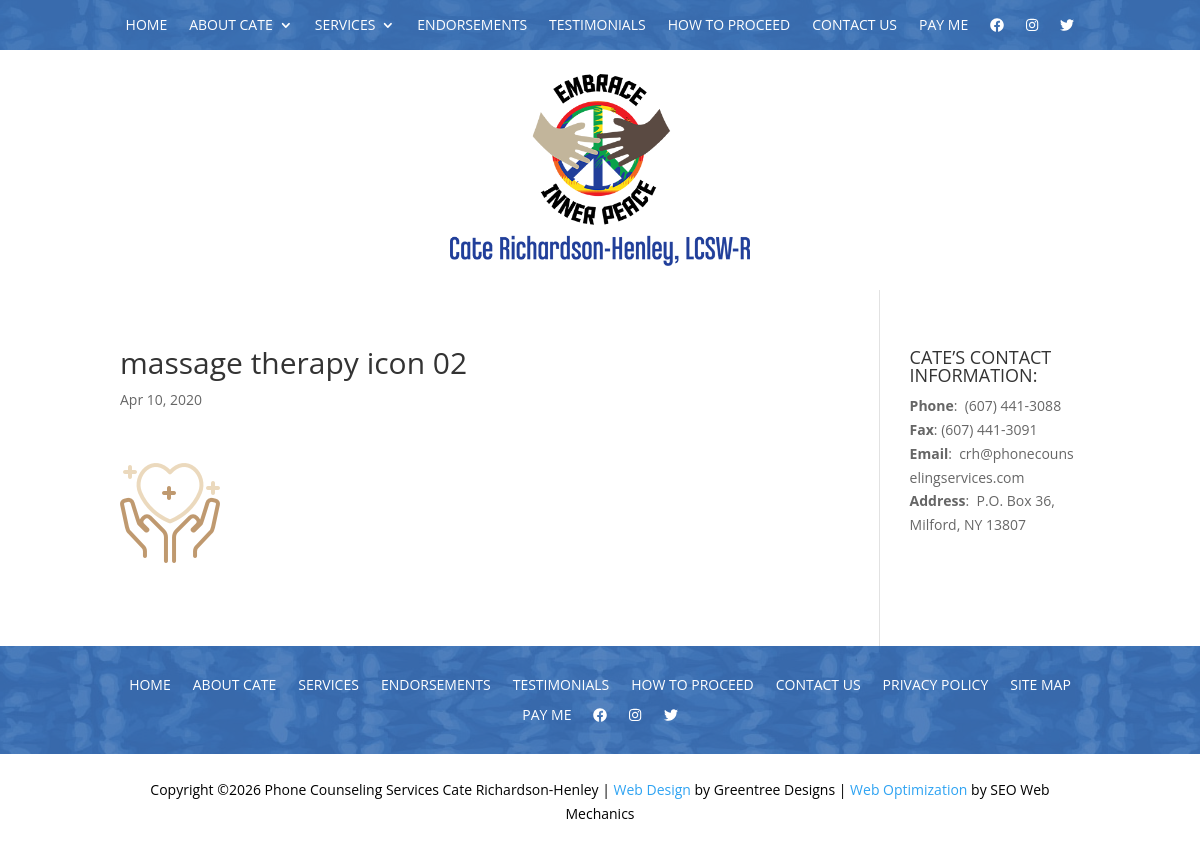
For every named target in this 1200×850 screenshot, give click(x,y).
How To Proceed (729, 26)
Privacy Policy (936, 686)
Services (345, 26)
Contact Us (854, 26)
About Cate (231, 26)
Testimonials (597, 26)
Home (147, 26)
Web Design (652, 789)
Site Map (1040, 686)
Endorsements (472, 26)
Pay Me (943, 26)
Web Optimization (908, 789)
